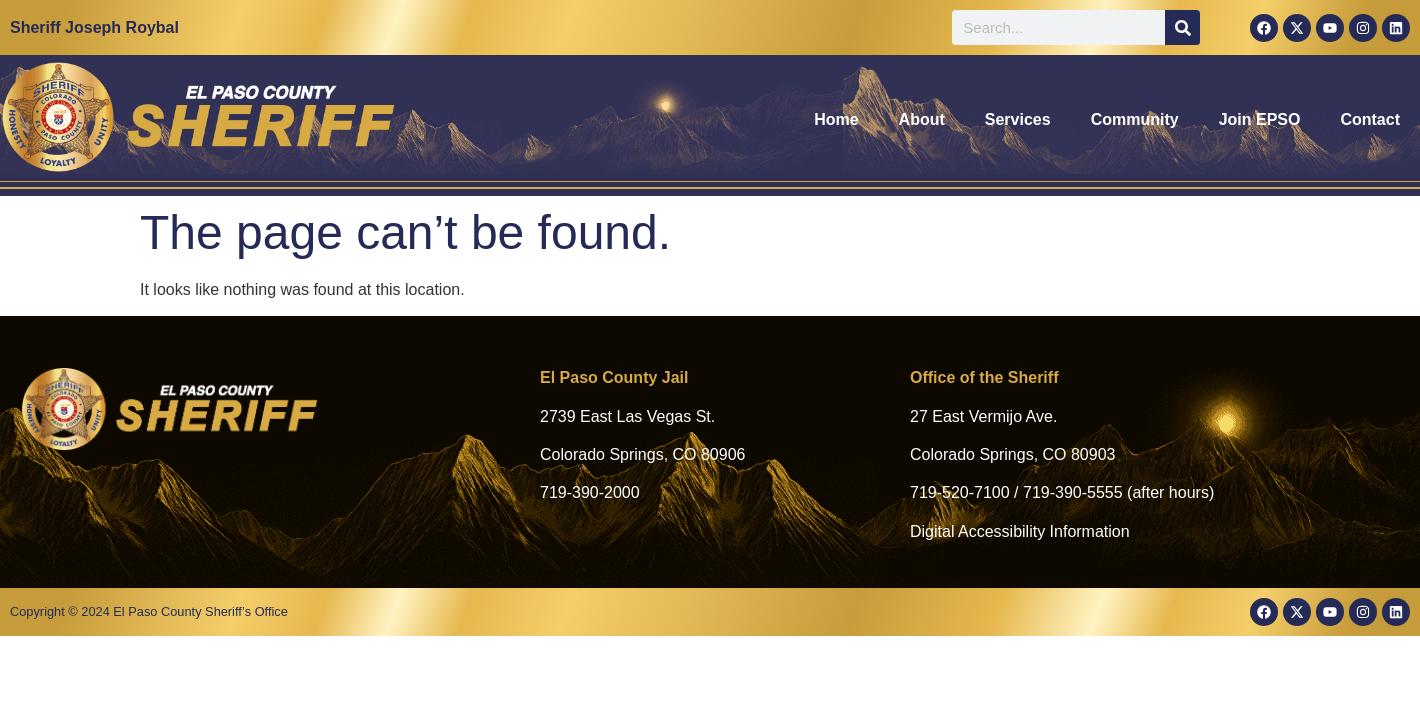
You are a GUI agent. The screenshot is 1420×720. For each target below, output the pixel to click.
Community (1135, 119)
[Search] (1182, 27)
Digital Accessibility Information (1020, 531)
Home (836, 119)
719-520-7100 (960, 492)
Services (1018, 119)
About (922, 119)
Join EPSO (1260, 119)
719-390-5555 (1073, 492)
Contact (1370, 119)
